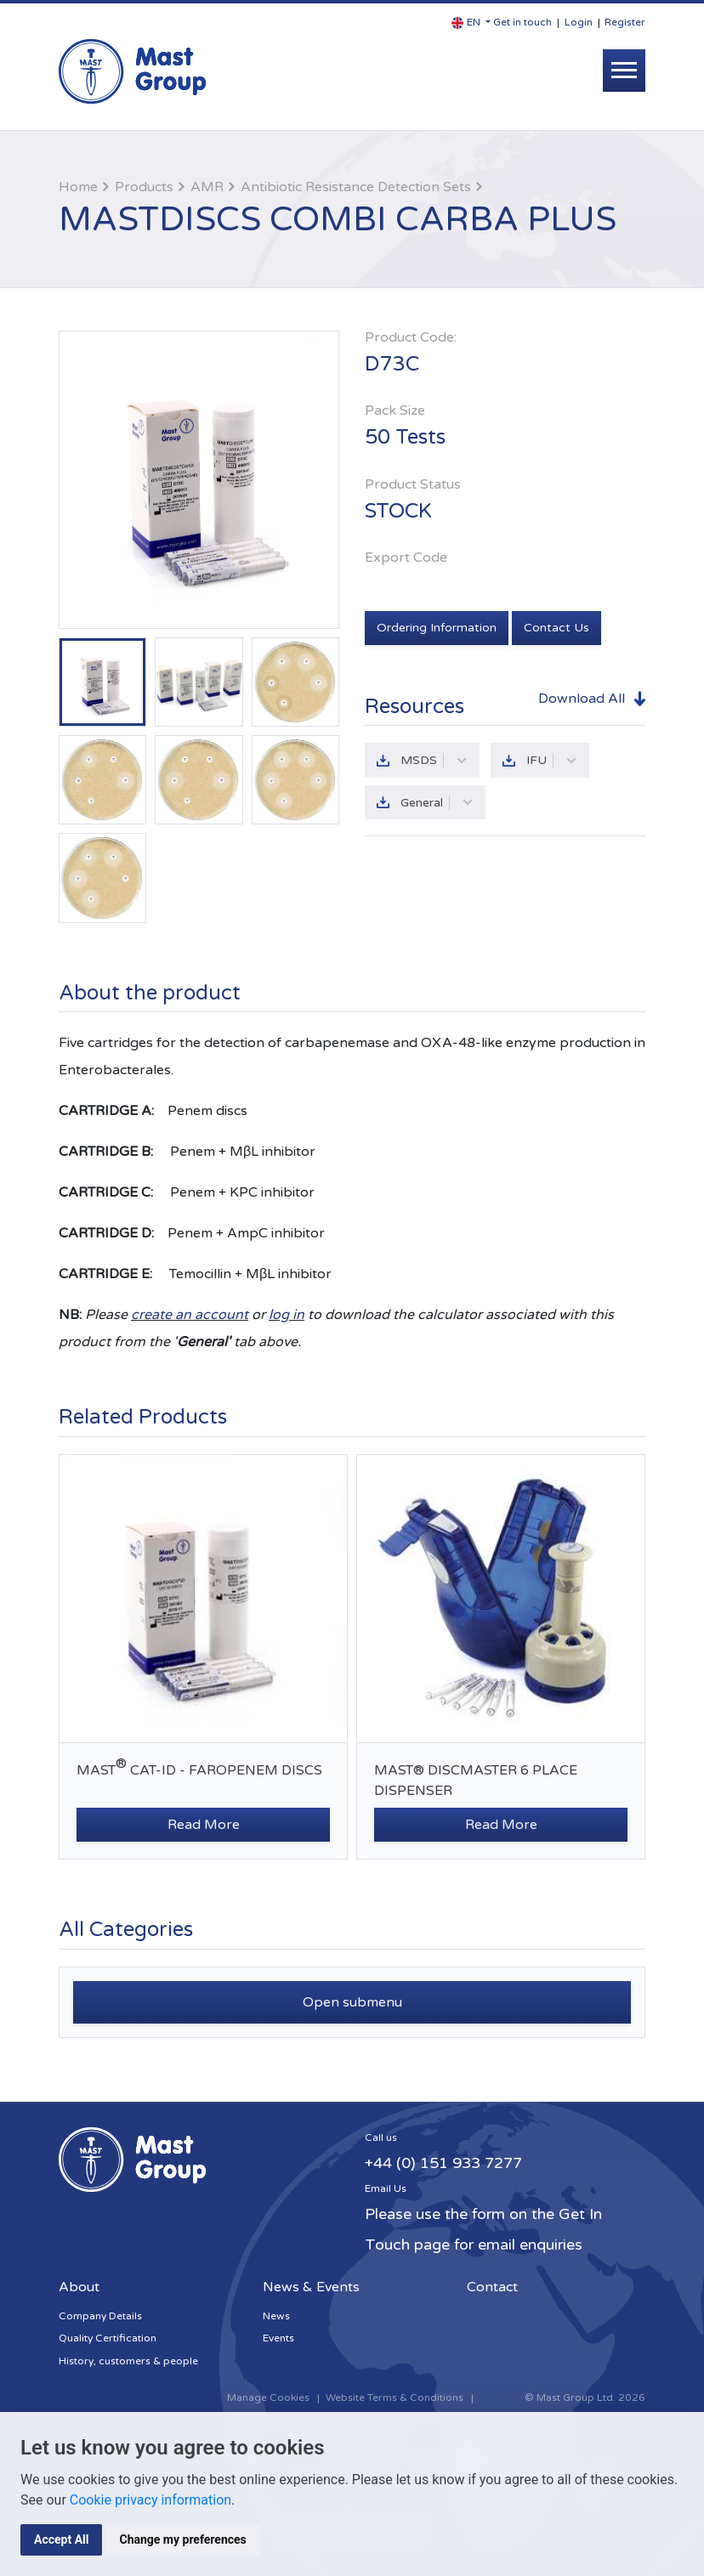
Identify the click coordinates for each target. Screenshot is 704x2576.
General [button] (437, 802)
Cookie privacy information (150, 2500)
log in (286, 1314)
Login (579, 22)
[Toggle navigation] (624, 70)
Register (625, 22)
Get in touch (522, 22)
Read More (203, 1824)
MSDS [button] (434, 760)
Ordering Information (437, 627)
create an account (189, 1314)
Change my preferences (182, 2539)
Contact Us (556, 627)
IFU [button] (551, 760)
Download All (581, 698)
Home (78, 186)
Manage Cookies (268, 2397)
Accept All (61, 2539)
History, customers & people (128, 2361)
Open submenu (352, 2002)
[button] (471, 22)
